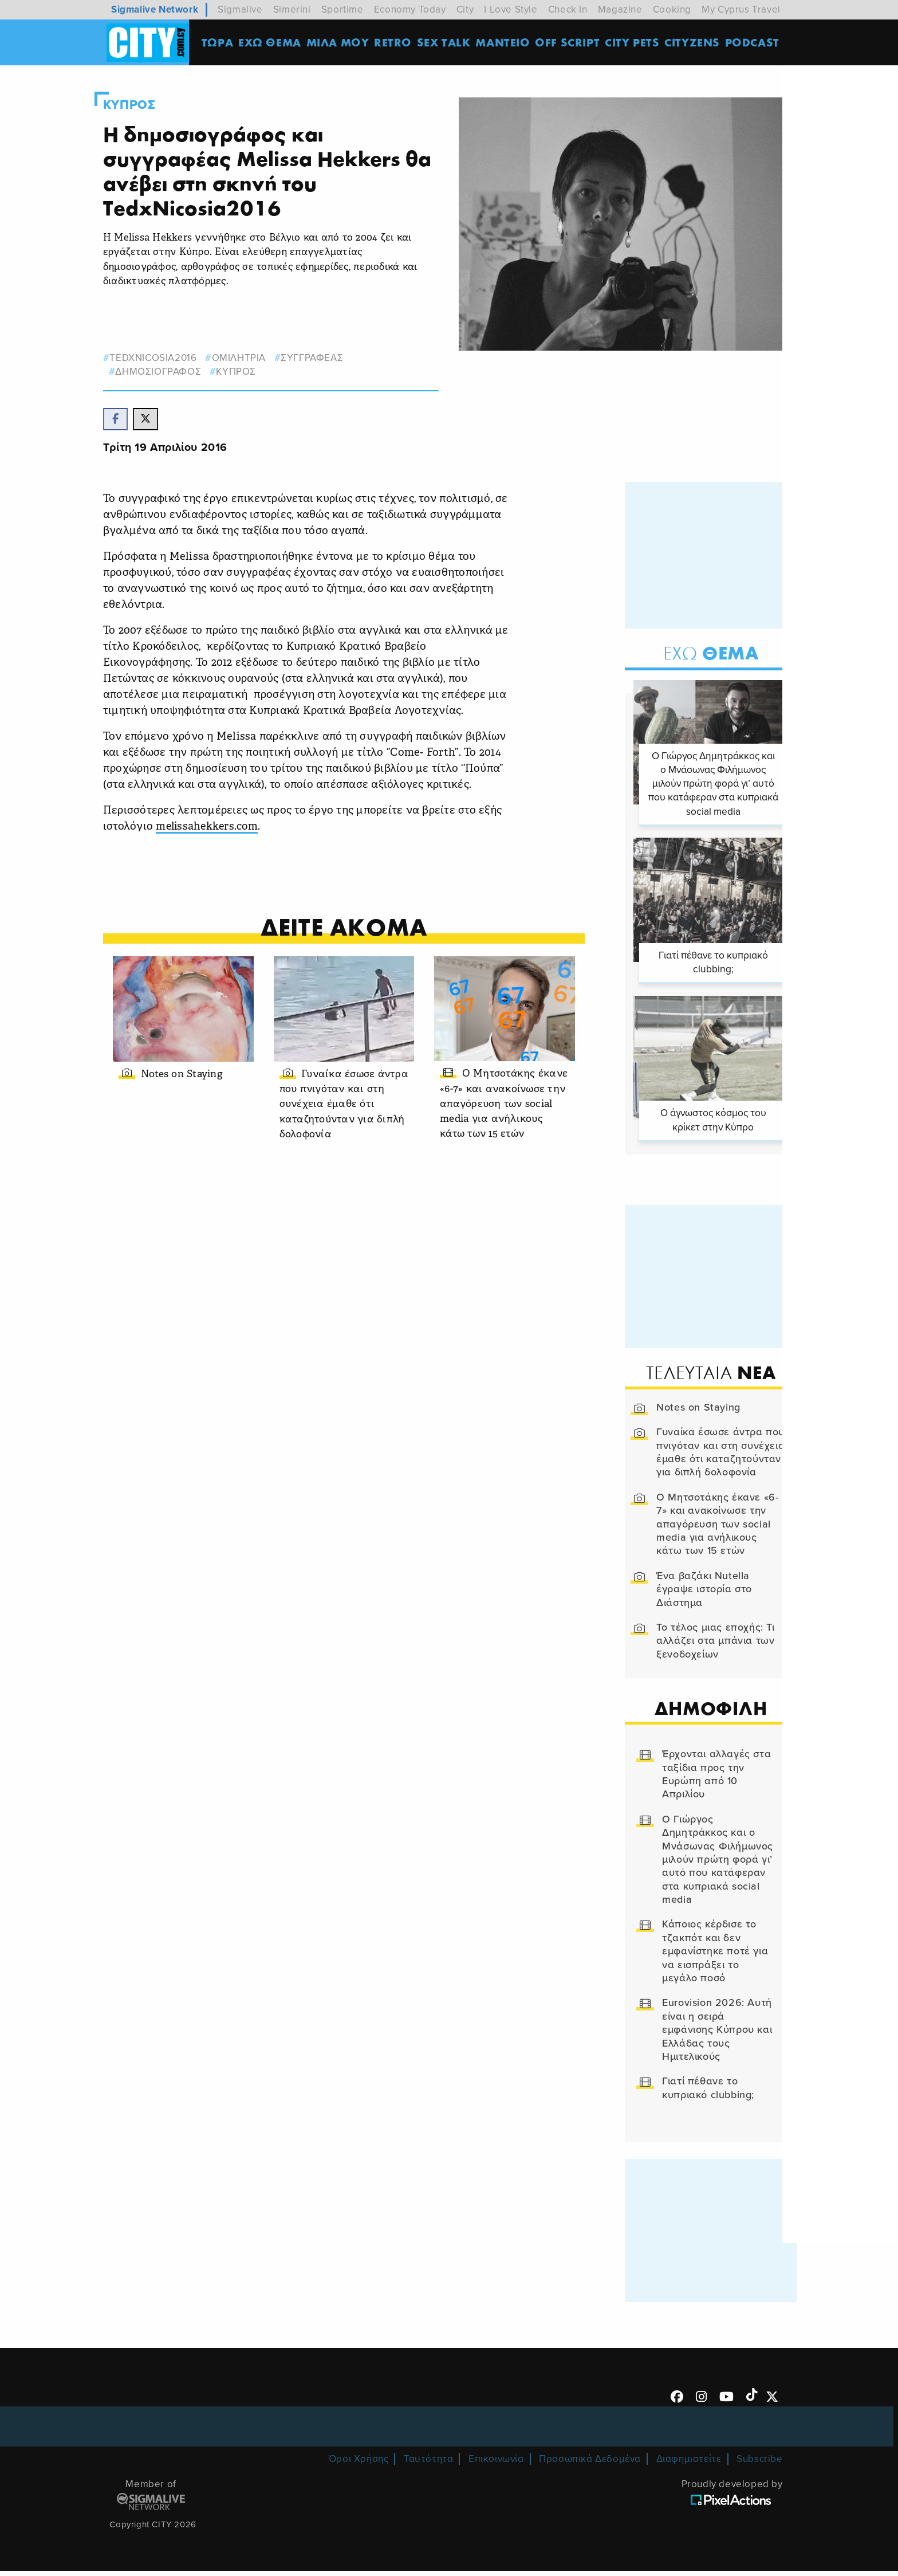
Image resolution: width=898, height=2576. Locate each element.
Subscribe (759, 2465)
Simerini (292, 9)
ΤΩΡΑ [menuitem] (219, 42)
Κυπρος (143, 104)
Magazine (620, 9)
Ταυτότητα (428, 2465)
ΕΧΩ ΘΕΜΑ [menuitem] (272, 42)
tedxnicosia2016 (167, 358)
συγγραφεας (326, 358)
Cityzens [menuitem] (694, 42)
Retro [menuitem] (395, 42)
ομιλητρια (252, 358)
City (465, 9)
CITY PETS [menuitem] (634, 42)
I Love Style (510, 9)
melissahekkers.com (222, 830)
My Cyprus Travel (741, 9)
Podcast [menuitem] (754, 42)
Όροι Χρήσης (359, 2465)
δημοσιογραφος (172, 372)
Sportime (342, 9)
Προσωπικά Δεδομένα (590, 2465)
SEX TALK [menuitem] (446, 42)
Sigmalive (240, 9)
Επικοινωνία (496, 2465)
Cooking (672, 9)
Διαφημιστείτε (689, 2465)
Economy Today (410, 9)
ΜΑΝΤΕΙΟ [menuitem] (505, 42)
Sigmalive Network (154, 9)
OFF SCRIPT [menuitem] (569, 42)
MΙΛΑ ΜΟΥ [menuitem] (339, 42)
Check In (568, 9)
